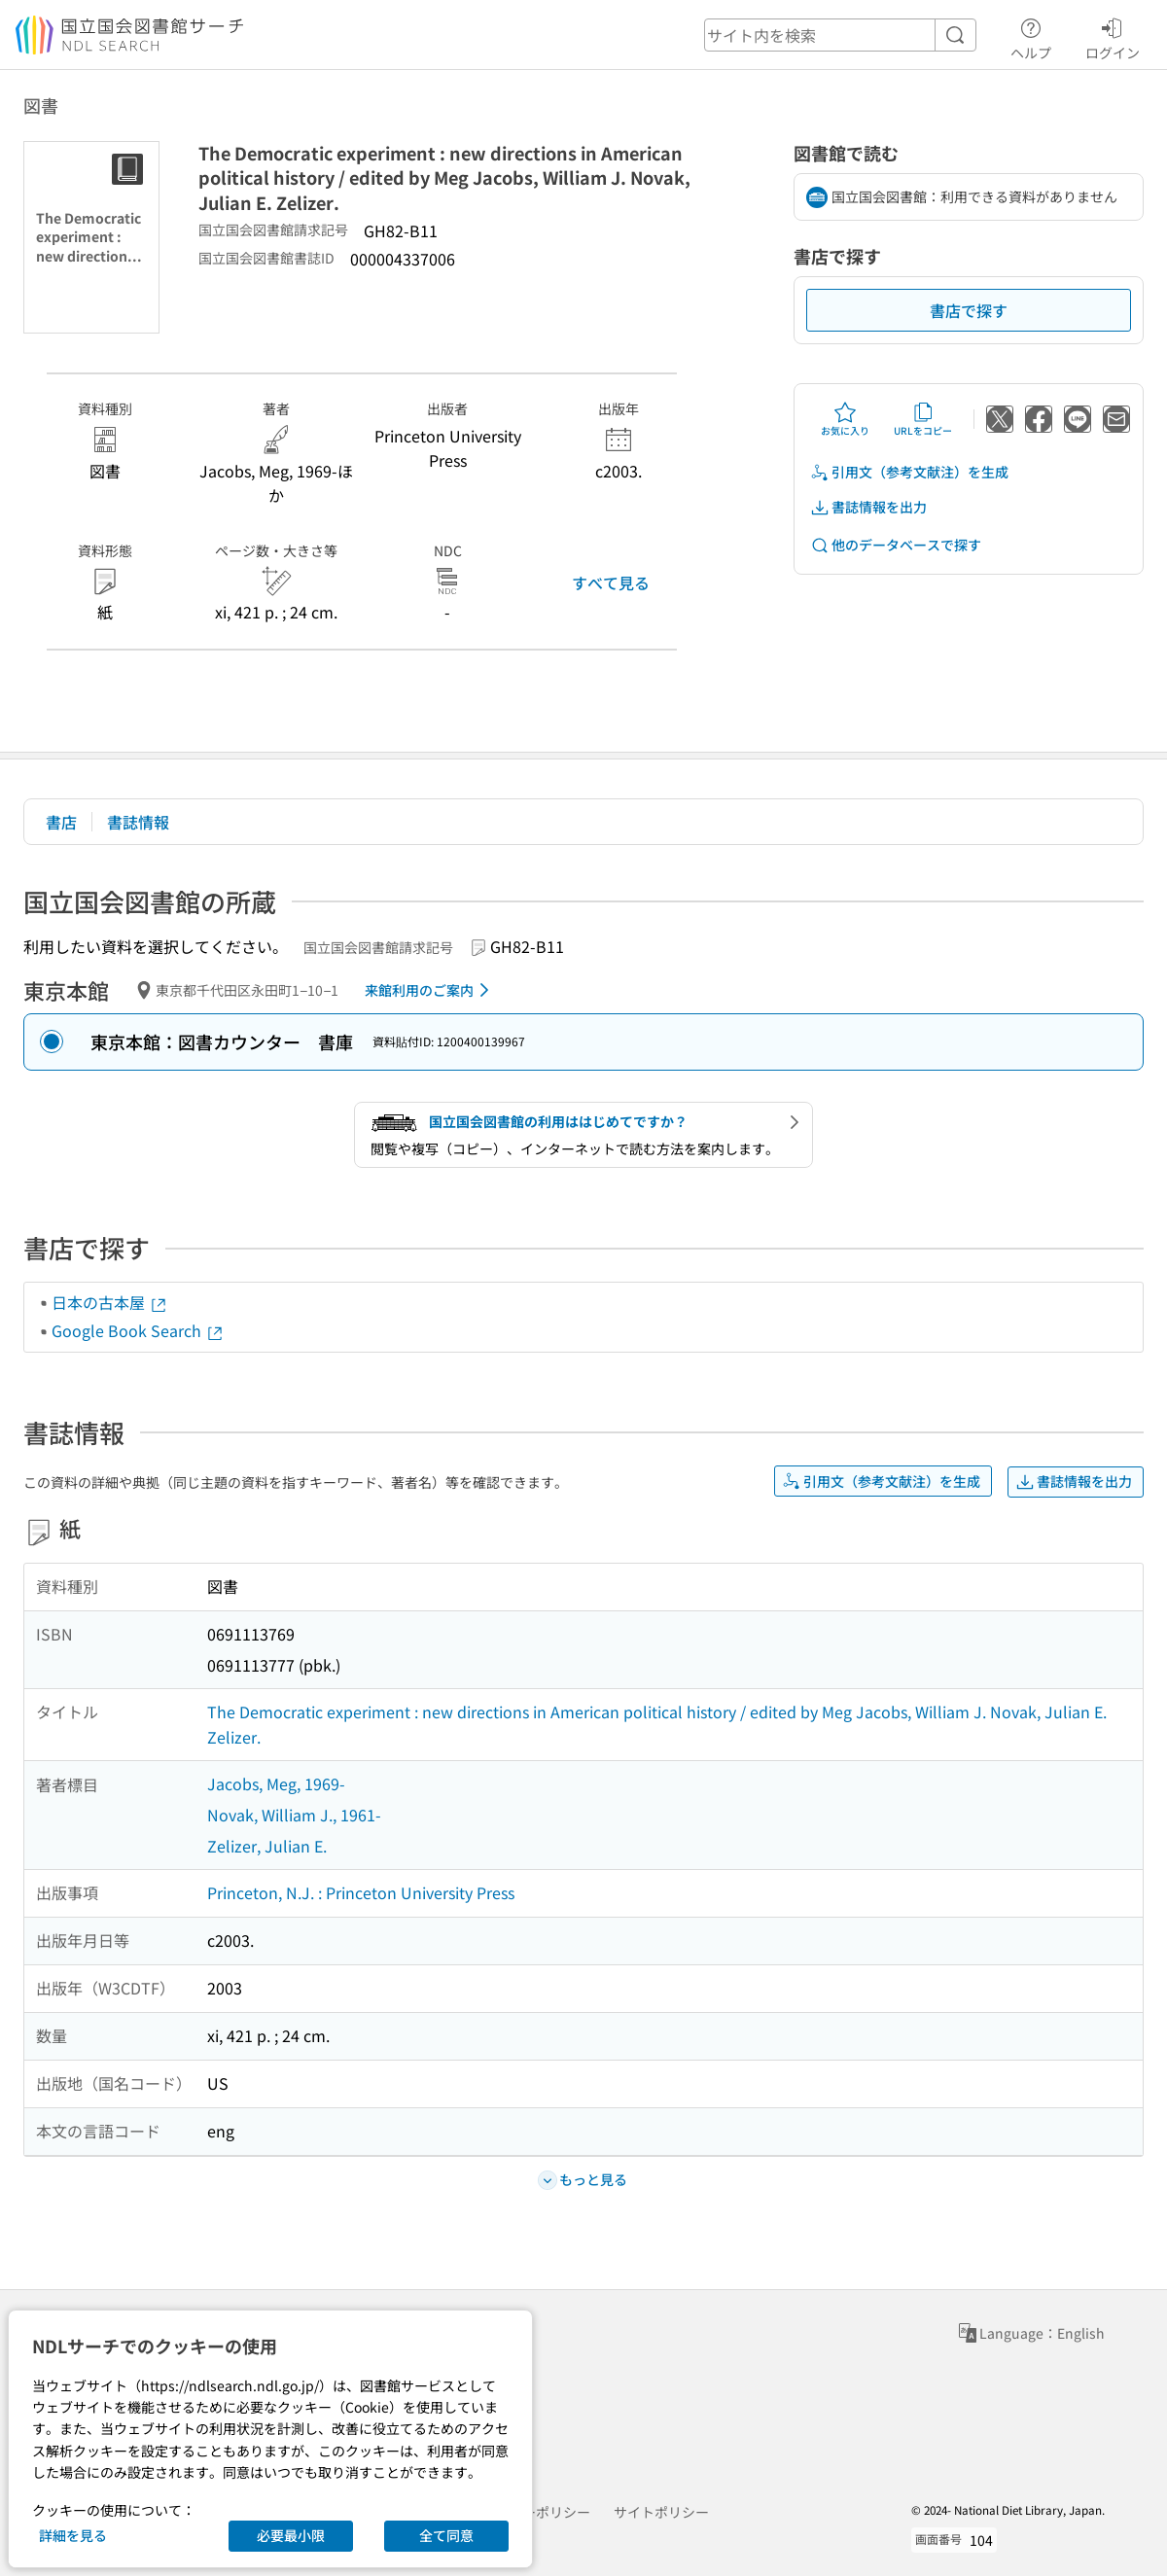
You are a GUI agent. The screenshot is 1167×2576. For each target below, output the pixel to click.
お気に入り (845, 419)
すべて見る (611, 582)
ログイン (1112, 36)
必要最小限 (291, 2535)
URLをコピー (923, 419)
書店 (61, 821)
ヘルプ (1030, 36)
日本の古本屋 (110, 1302)
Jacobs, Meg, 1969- (276, 1783)
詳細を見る (73, 2535)
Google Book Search (138, 1330)
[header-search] (840, 35)
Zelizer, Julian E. (267, 1845)
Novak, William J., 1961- (294, 1814)
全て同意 (446, 2535)
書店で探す (969, 310)
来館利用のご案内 (430, 990)
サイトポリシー (661, 2512)
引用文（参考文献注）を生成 (909, 472)
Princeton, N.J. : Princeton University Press (360, 1892)
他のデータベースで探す (895, 545)
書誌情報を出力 (868, 507)
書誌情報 (138, 821)
